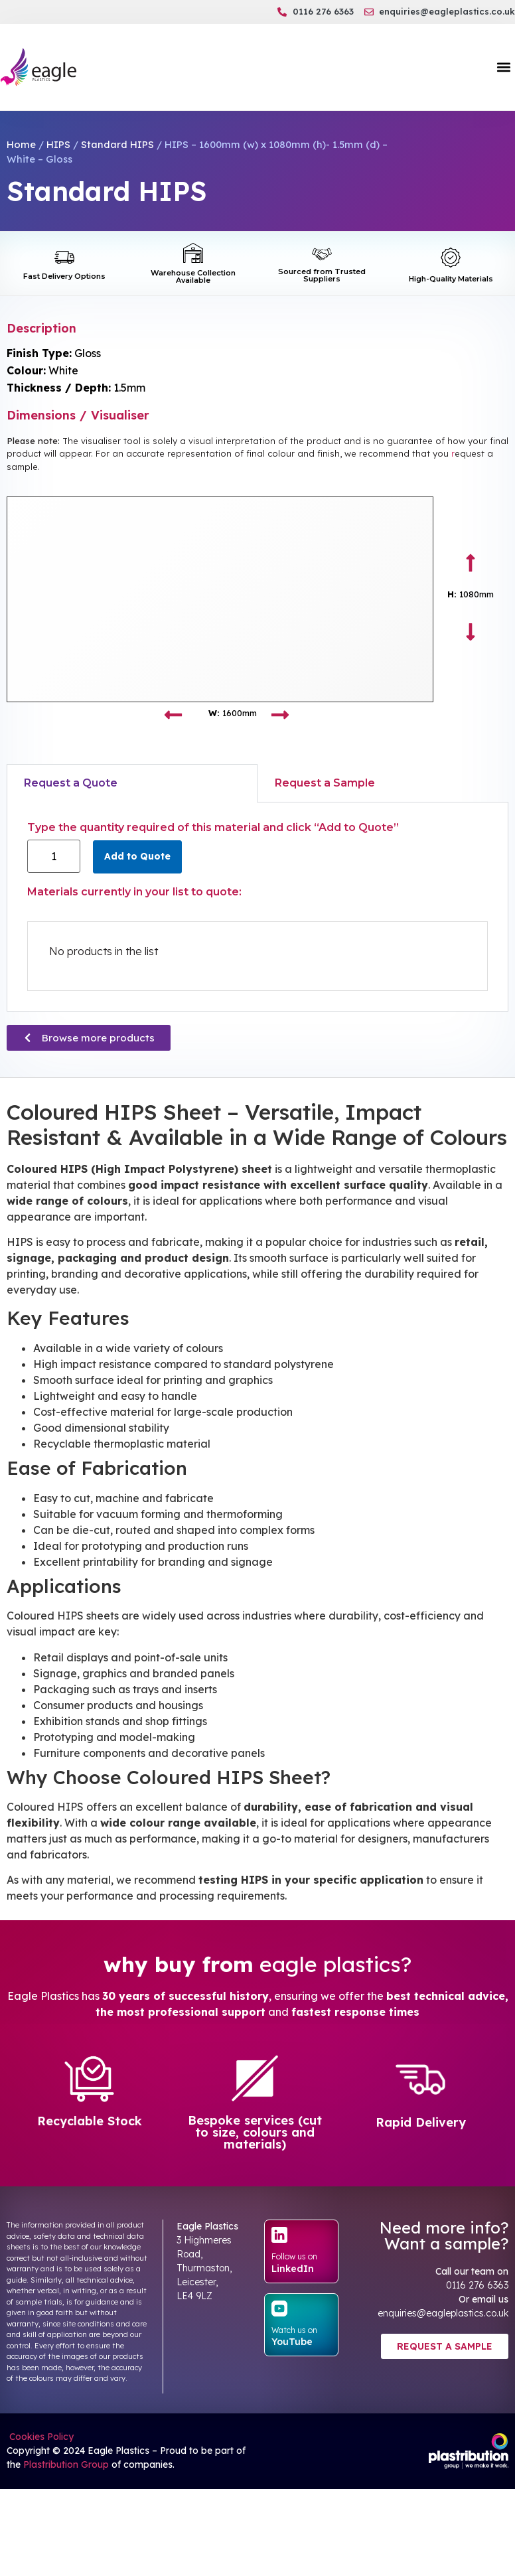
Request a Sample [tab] (325, 783)
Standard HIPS (117, 144)
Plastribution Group (66, 2464)
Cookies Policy (40, 2437)
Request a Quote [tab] (70, 783)
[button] (504, 67)
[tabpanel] (257, 906)
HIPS (58, 144)
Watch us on (294, 2330)
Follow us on (294, 2256)
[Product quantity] (53, 856)
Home (21, 144)
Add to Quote (137, 856)
